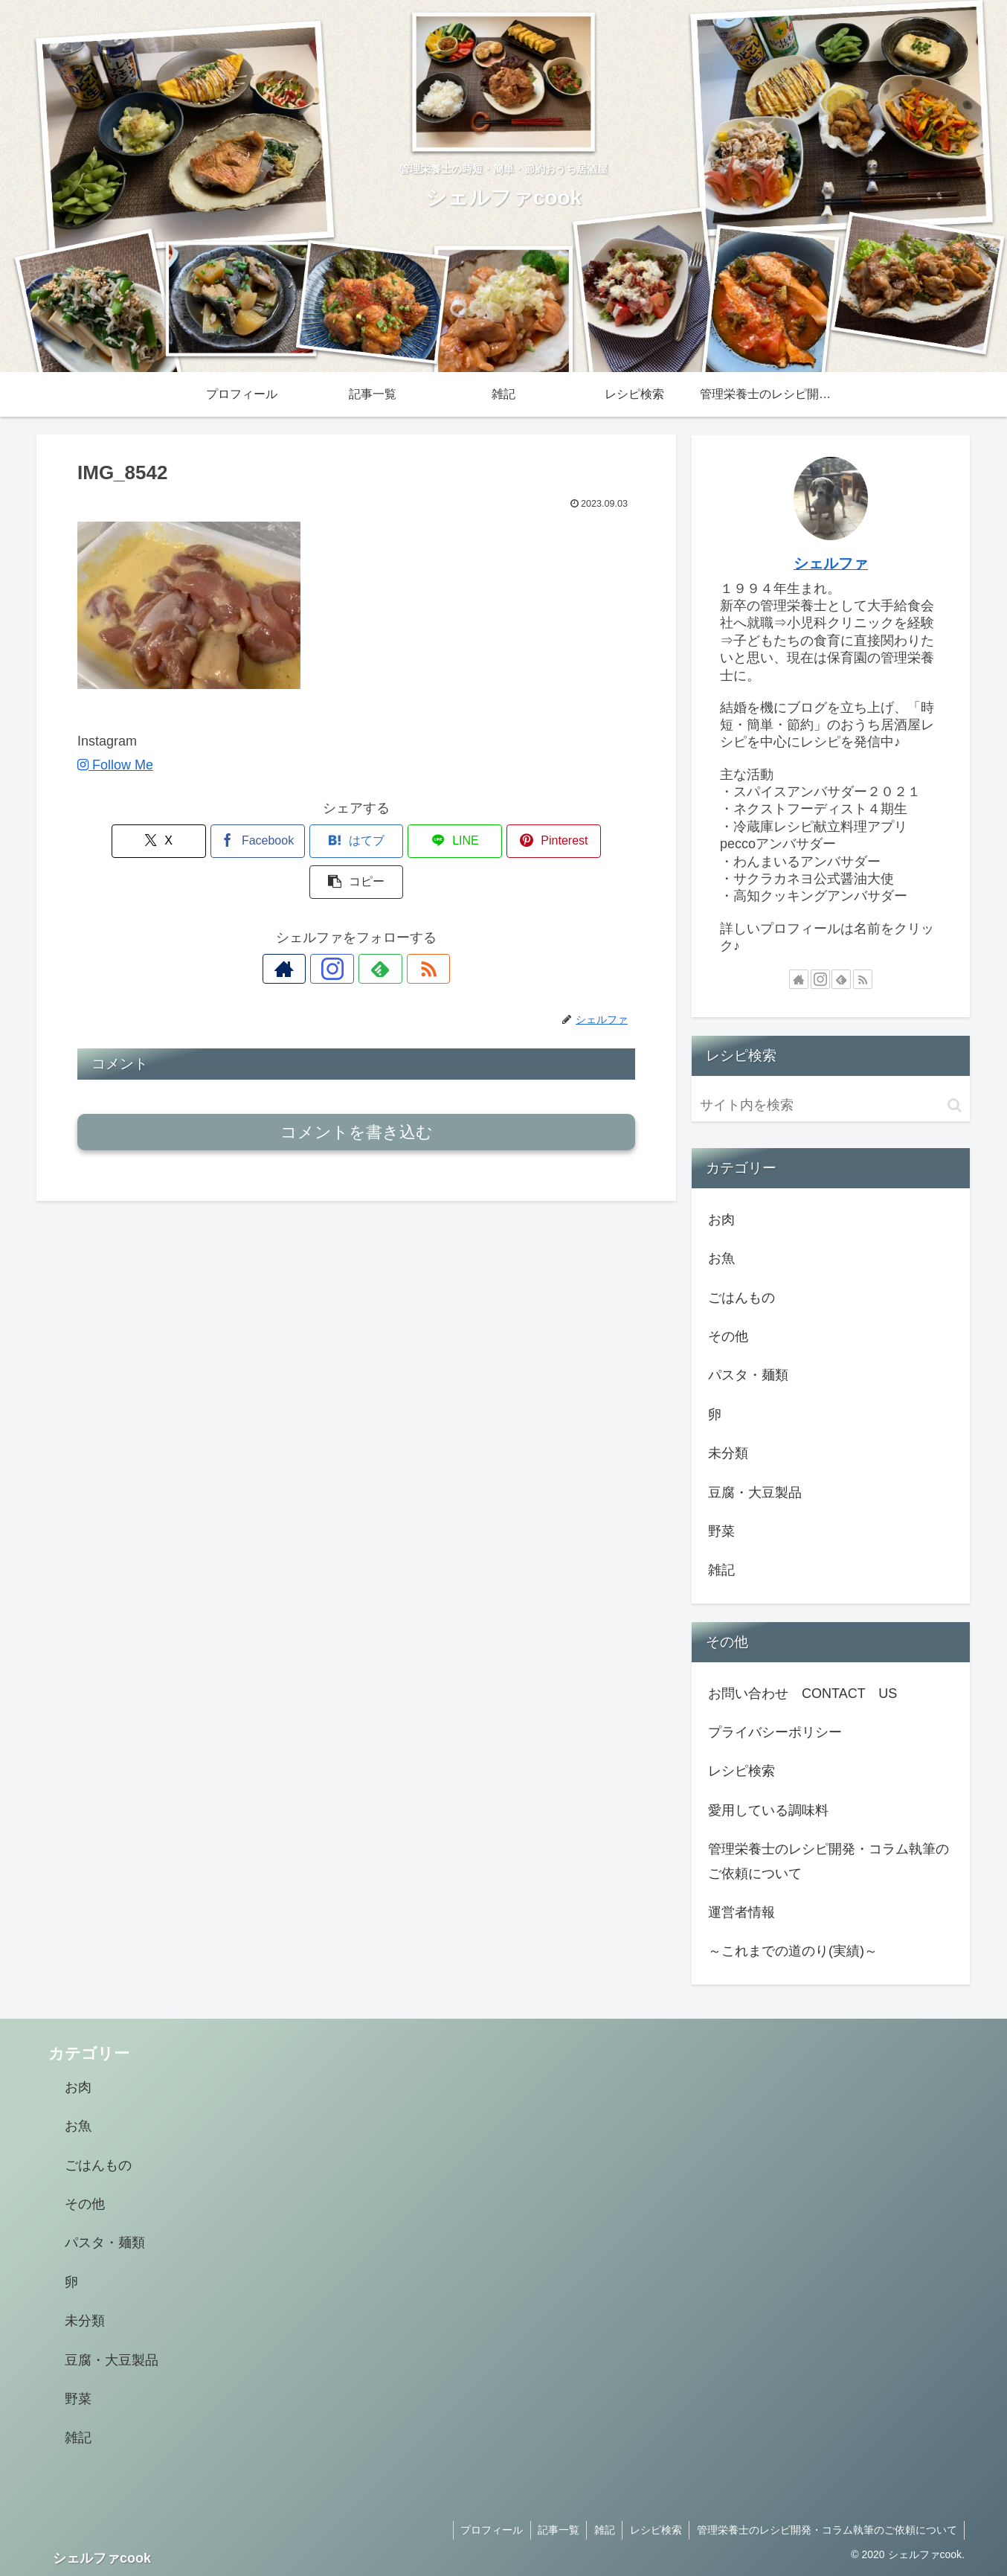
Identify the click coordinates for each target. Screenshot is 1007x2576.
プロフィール (488, 2530)
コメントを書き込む (356, 1091)
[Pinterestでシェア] (496, 841)
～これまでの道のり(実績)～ (793, 1951)
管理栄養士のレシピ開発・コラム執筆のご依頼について (828, 1861)
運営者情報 (741, 1912)
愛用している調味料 (768, 1810)
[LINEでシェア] (403, 841)
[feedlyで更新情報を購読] (373, 928)
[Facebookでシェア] (215, 841)
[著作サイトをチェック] (305, 928)
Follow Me (115, 764)
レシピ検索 (741, 1770)
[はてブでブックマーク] (309, 841)
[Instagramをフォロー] (339, 928)
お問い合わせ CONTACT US (802, 1693)
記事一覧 (555, 2530)
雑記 (602, 2530)
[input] (831, 1105)
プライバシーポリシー (775, 1732)
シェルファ (831, 563)
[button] (590, 841)
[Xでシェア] (122, 841)
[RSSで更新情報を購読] (407, 928)
